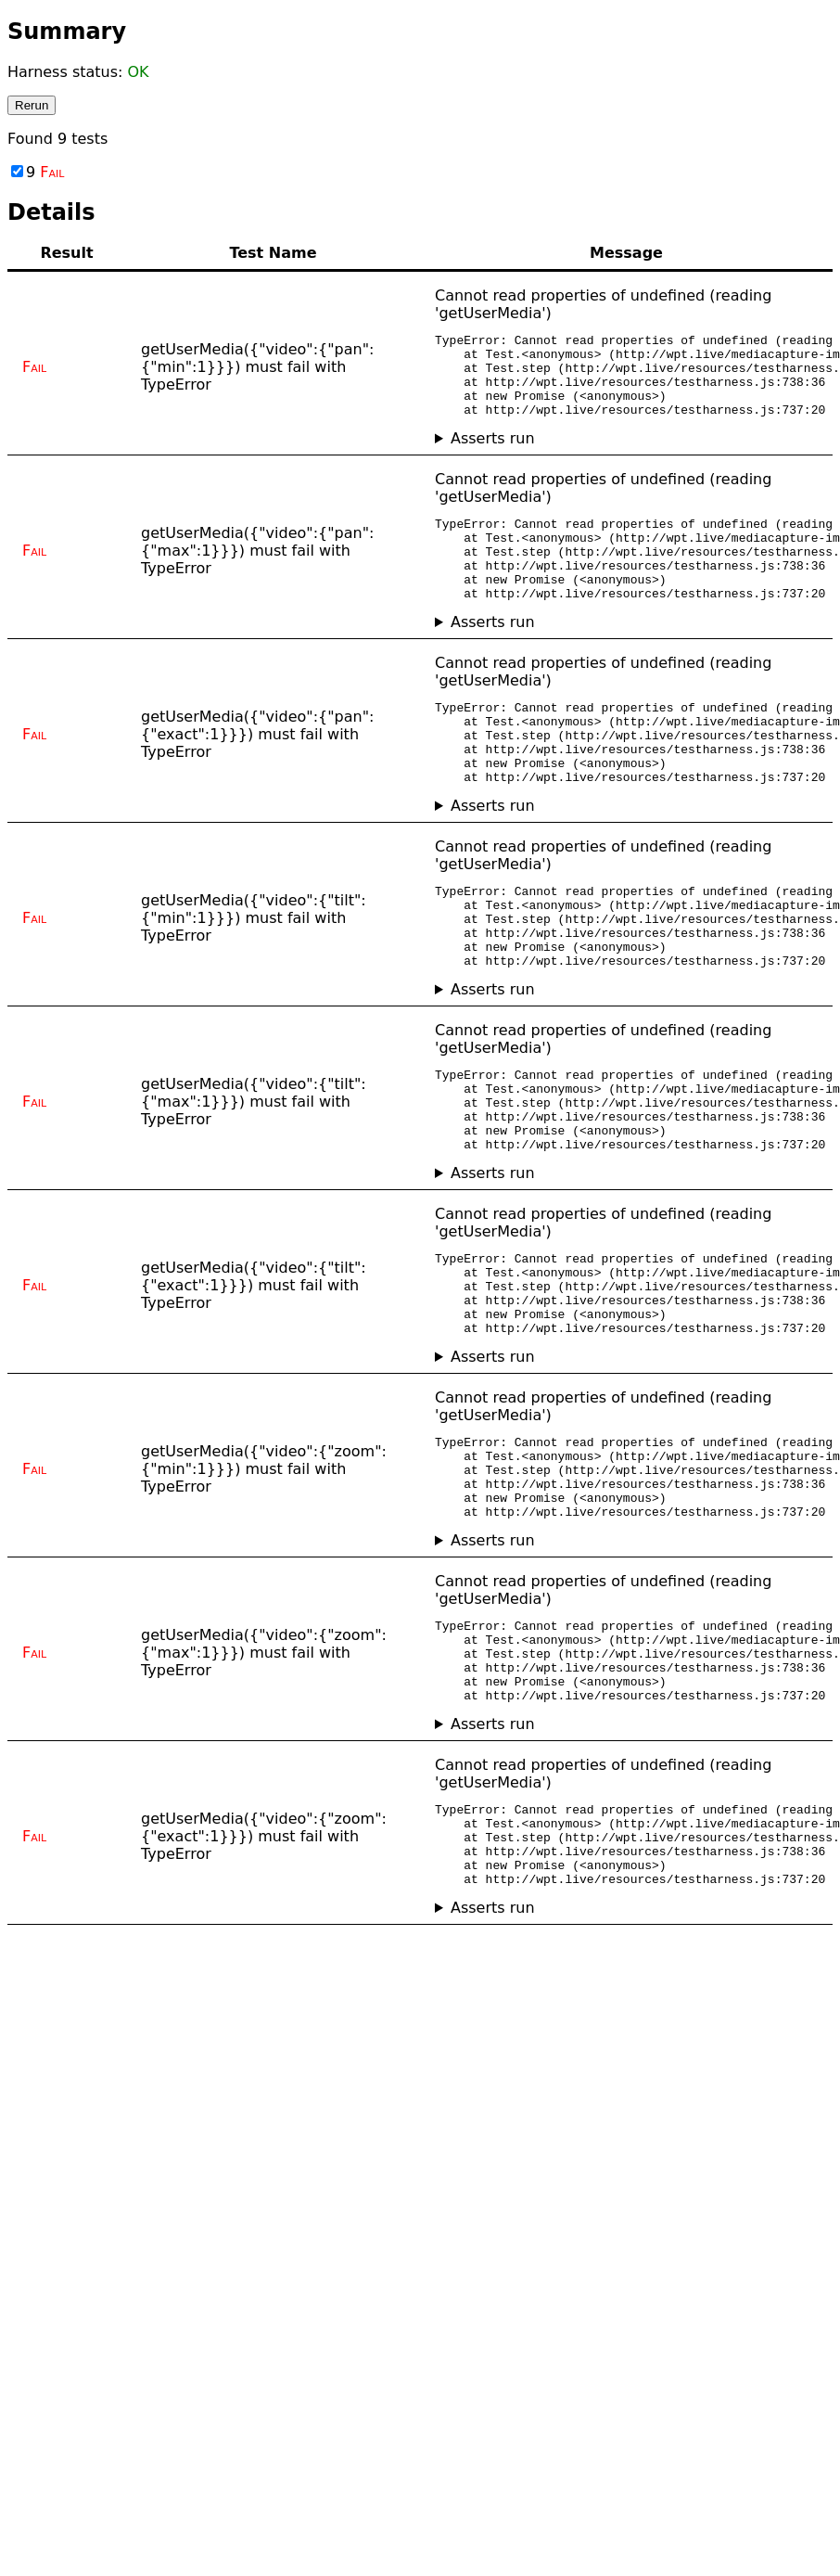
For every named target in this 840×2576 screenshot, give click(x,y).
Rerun (31, 105)
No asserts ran (626, 455)
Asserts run (493, 455)
